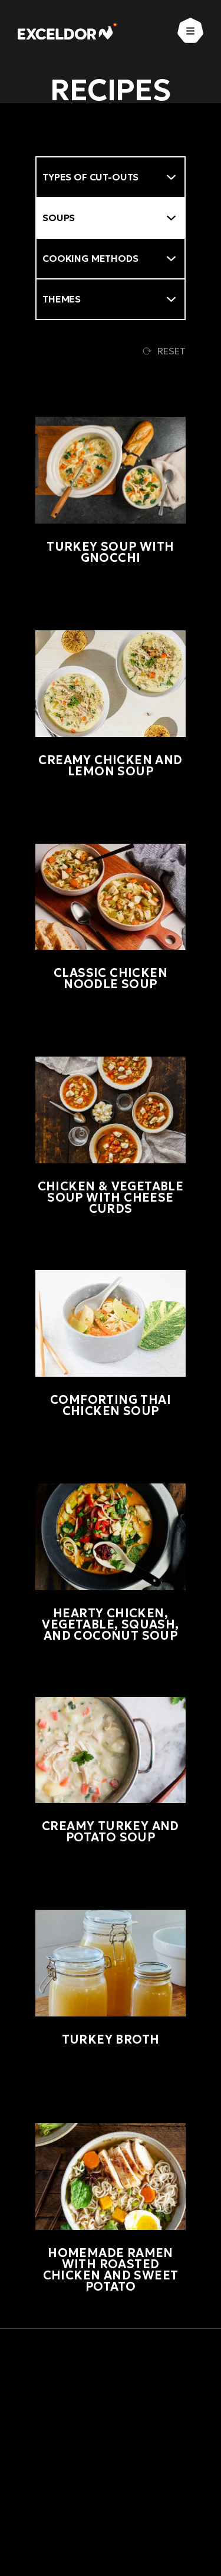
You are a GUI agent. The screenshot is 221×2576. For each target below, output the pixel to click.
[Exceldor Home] (67, 31)
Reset (164, 351)
